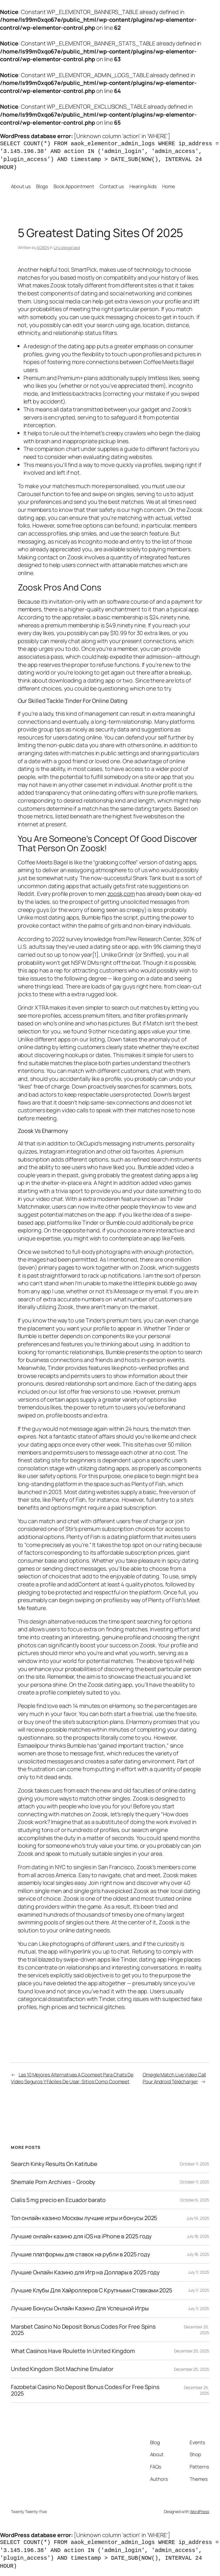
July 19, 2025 (197, 2218)
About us (20, 186)
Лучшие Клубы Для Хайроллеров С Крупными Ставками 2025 (91, 2290)
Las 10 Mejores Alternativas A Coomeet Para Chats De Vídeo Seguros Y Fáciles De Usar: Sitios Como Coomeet (72, 2078)
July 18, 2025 (198, 2236)
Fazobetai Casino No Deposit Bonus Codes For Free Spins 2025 (85, 2390)
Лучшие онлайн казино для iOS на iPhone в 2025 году (81, 2236)
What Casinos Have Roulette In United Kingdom (73, 2351)
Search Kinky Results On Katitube (54, 2164)
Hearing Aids (143, 186)
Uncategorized (67, 247)
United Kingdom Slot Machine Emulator (62, 2369)
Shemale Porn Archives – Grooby (53, 2182)
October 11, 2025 (194, 2164)
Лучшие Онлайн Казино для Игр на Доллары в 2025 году (85, 2272)
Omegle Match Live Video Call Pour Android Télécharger (174, 2078)
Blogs (42, 186)
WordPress (199, 2511)
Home (168, 186)
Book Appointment (74, 186)
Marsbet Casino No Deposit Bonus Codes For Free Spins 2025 (83, 2330)
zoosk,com (121, 894)
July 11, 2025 (198, 2272)
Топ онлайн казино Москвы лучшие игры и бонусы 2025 (84, 2218)
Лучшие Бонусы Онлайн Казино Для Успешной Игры (80, 2308)
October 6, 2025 (194, 2200)
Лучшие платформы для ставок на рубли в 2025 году (80, 2254)
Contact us (112, 186)
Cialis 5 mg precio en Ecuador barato (58, 2200)
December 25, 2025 (191, 2351)
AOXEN (43, 247)
